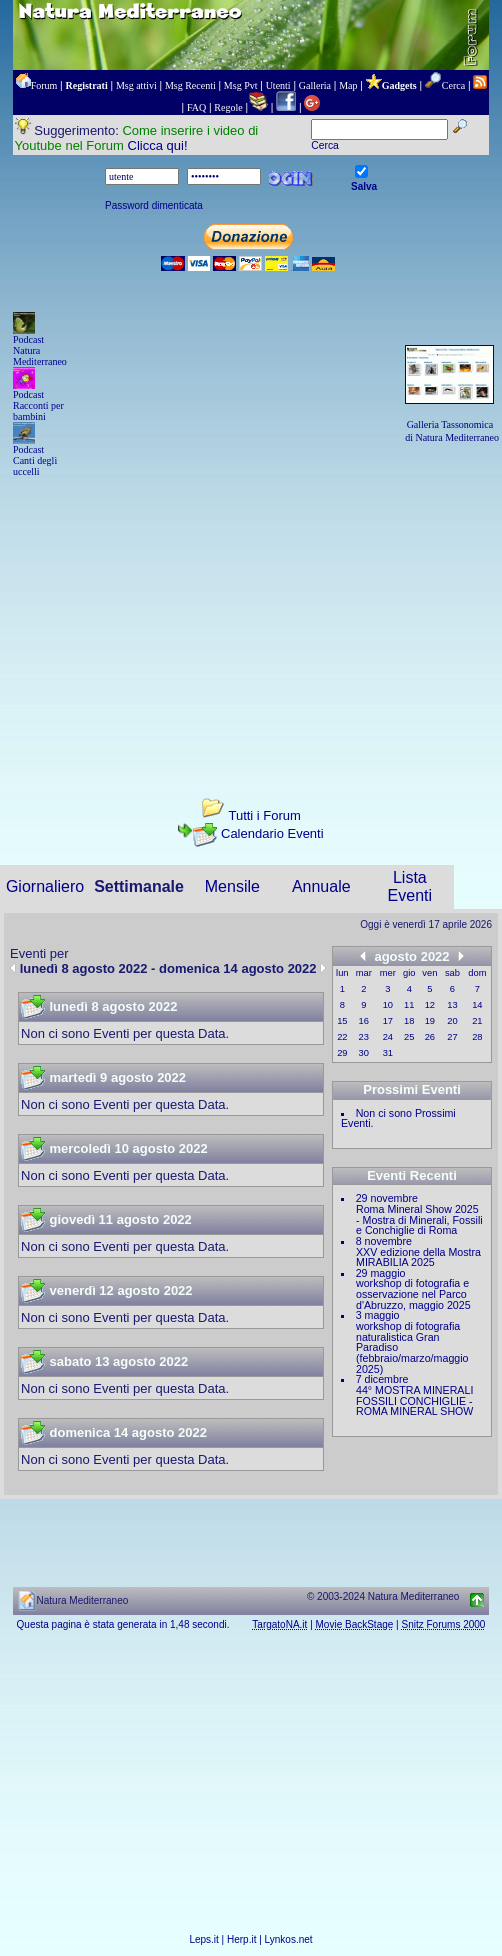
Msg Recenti (190, 85)
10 (388, 1005)
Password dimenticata (154, 205)
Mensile (232, 886)
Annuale (321, 886)
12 (430, 1005)
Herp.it (241, 1939)
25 (409, 1037)
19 (430, 1021)
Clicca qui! (158, 145)
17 (388, 1021)
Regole (228, 107)
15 (342, 1021)
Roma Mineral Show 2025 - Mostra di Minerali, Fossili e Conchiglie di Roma (419, 1219)
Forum (44, 85)
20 (452, 1021)
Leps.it (203, 1939)
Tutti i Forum (264, 815)
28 (477, 1037)
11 (409, 1005)
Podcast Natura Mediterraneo (40, 350)
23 (364, 1037)
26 (430, 1037)
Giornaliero (45, 886)
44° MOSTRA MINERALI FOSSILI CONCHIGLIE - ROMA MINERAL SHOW (414, 1400)
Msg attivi (136, 85)
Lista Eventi (410, 886)
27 (452, 1037)
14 (477, 1005)
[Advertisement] (251, 620)
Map (348, 85)
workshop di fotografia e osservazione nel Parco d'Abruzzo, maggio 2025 (413, 1293)
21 (477, 1021)
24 (388, 1037)
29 (342, 1053)
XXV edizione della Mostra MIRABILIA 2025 (418, 1257)
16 (364, 1021)
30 (364, 1053)
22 (342, 1037)
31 (388, 1053)
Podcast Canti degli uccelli (35, 460)
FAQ (196, 107)
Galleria (315, 85)
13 (452, 1005)
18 (409, 1021)
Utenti (278, 85)
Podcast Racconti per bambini (38, 405)
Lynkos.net (289, 1939)
